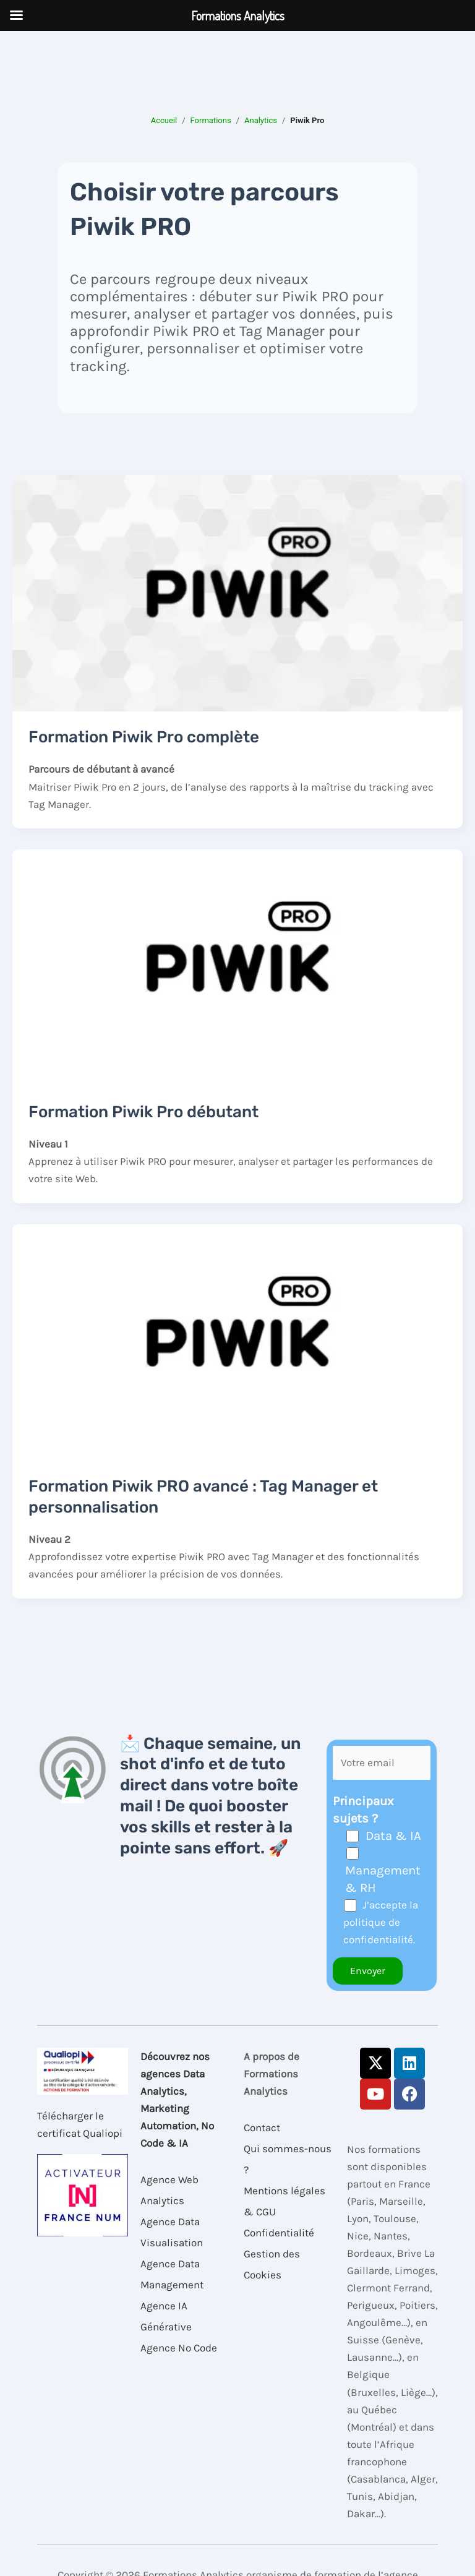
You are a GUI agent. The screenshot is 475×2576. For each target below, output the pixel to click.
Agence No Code (178, 2348)
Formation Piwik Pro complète (143, 737)
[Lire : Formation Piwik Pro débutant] (237, 966)
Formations (210, 120)
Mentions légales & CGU (284, 2201)
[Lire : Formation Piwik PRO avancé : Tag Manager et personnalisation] (237, 1341)
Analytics (260, 120)
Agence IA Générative (166, 2316)
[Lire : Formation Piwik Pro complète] (237, 592)
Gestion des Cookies (272, 2264)
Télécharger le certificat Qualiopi (79, 2124)
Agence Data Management (171, 2274)
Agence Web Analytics (169, 2190)
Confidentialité (279, 2232)
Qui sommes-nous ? (288, 2159)
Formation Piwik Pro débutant (143, 1112)
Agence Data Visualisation (171, 2232)
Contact (262, 2127)
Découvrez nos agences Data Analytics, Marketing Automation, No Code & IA (177, 2099)
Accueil (164, 120)
